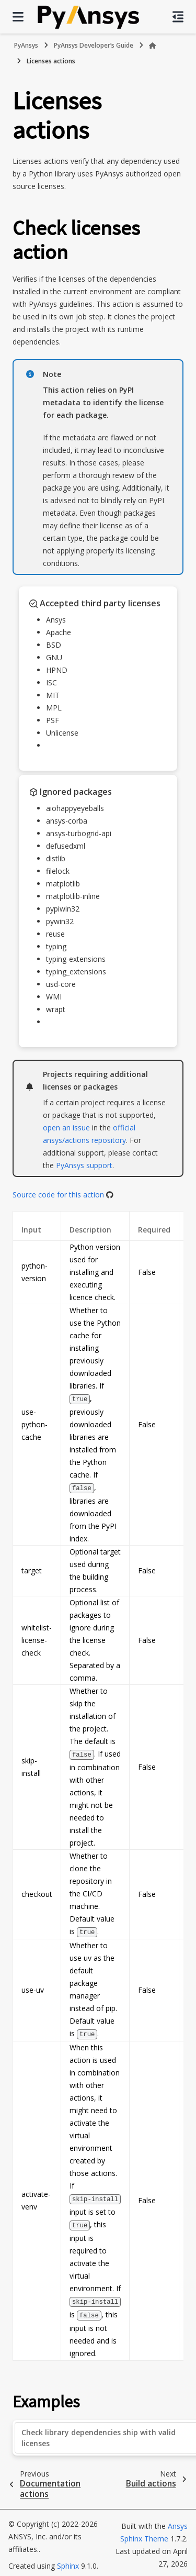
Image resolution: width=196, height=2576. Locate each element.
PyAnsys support (84, 1165)
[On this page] (178, 17)
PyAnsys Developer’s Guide (93, 45)
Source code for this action (58, 1195)
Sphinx (68, 2561)
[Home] (152, 45)
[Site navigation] (18, 17)
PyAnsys (26, 45)
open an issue (66, 1127)
